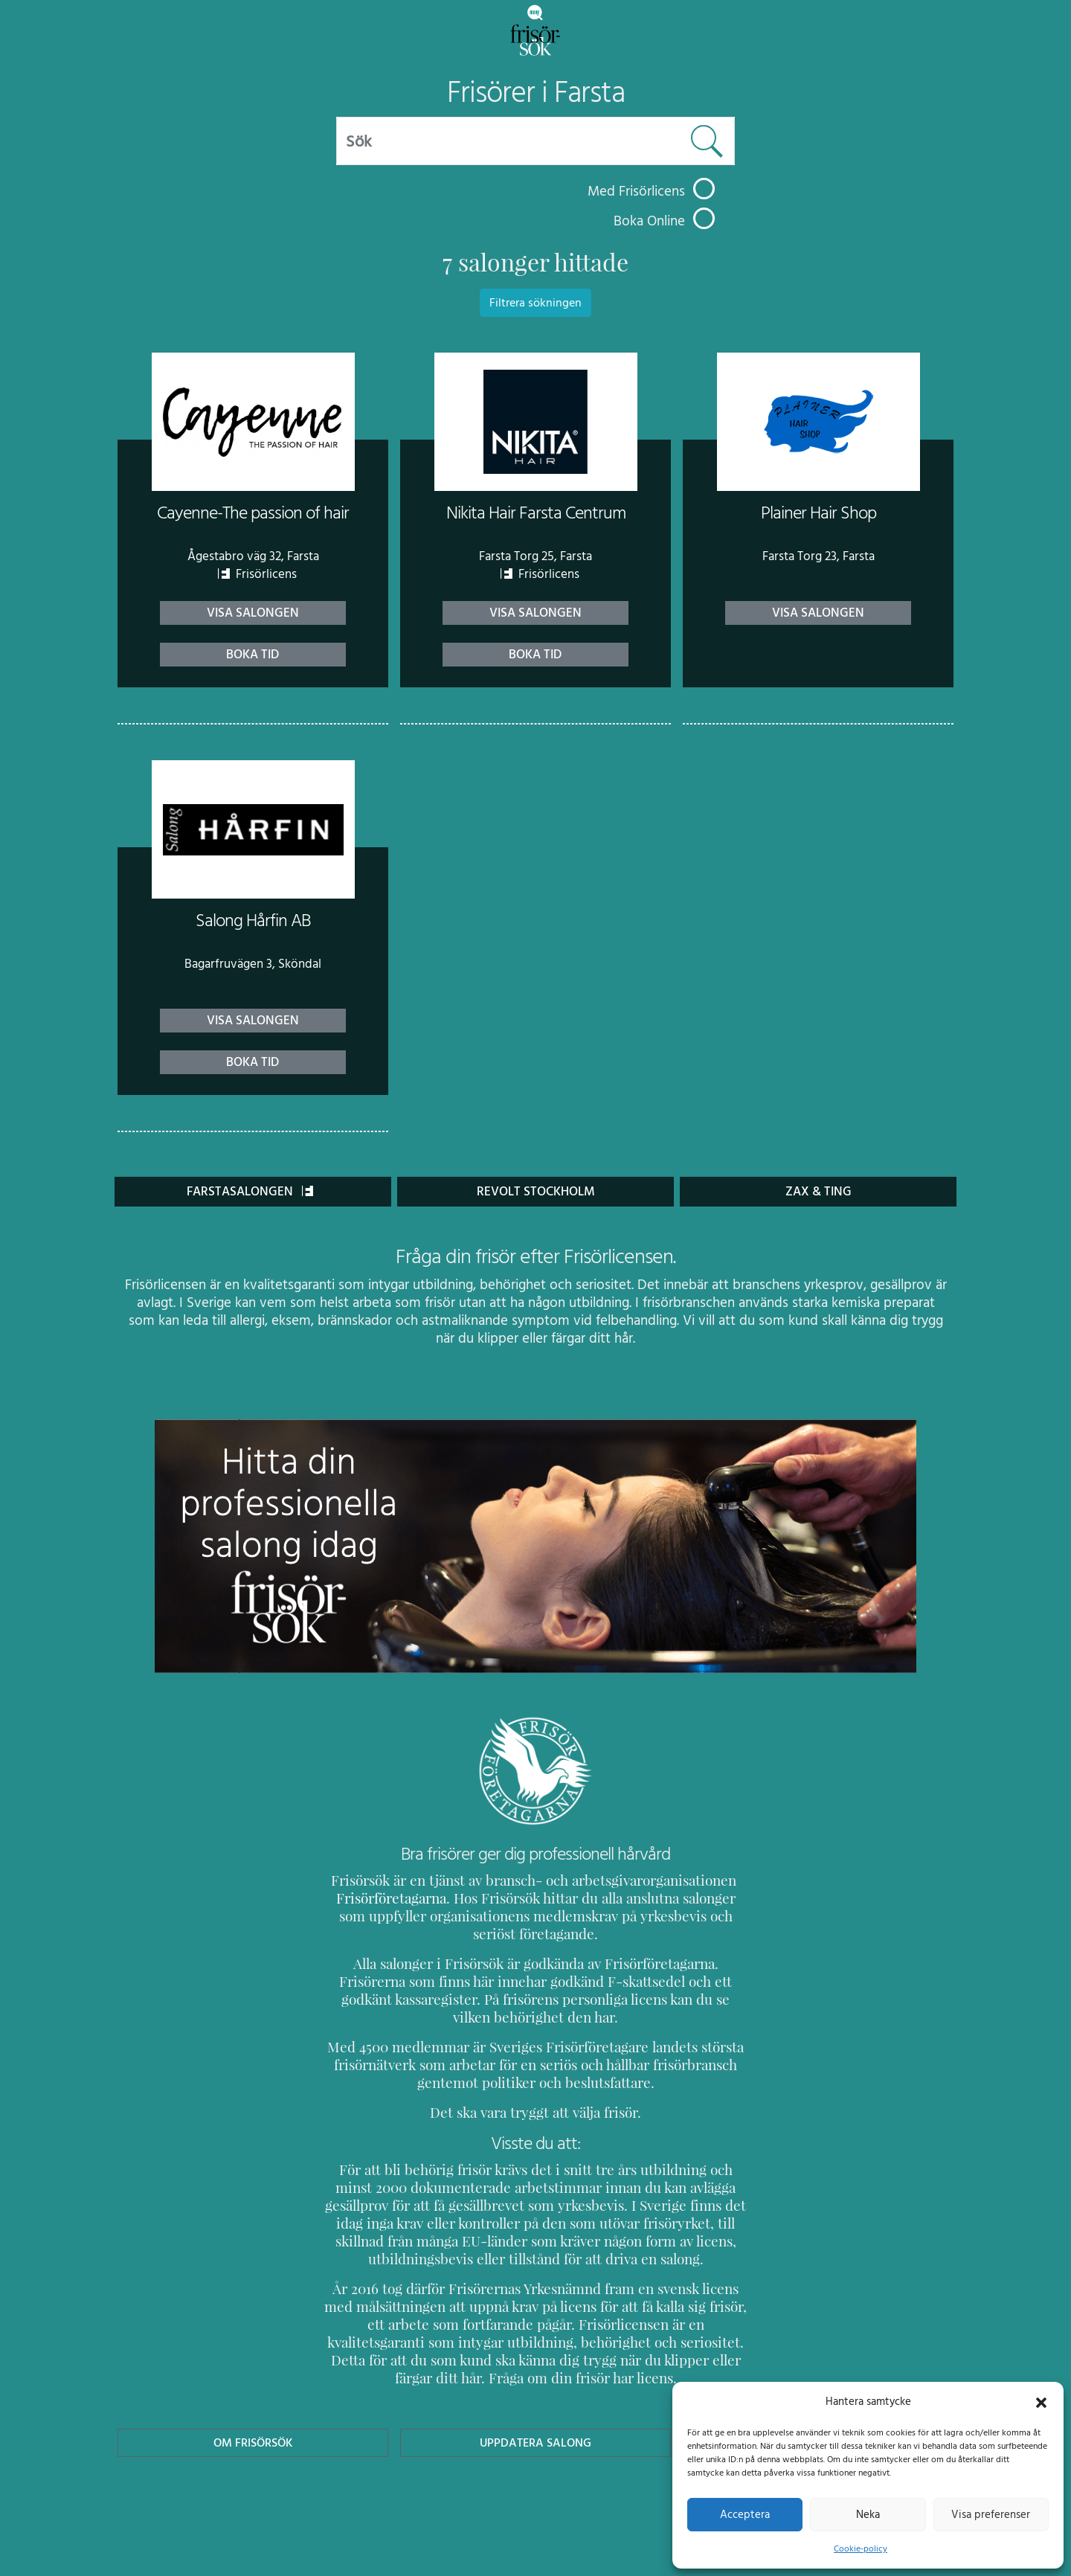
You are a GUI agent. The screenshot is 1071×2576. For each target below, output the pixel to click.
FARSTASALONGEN (250, 1191)
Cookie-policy (860, 2548)
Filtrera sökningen (535, 302)
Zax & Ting (818, 1191)
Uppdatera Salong (535, 2424)
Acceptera (745, 2514)
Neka (867, 2514)
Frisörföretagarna (388, 1898)
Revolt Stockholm (536, 1191)
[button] (1041, 2401)
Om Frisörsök (253, 2424)
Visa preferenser (990, 2514)
